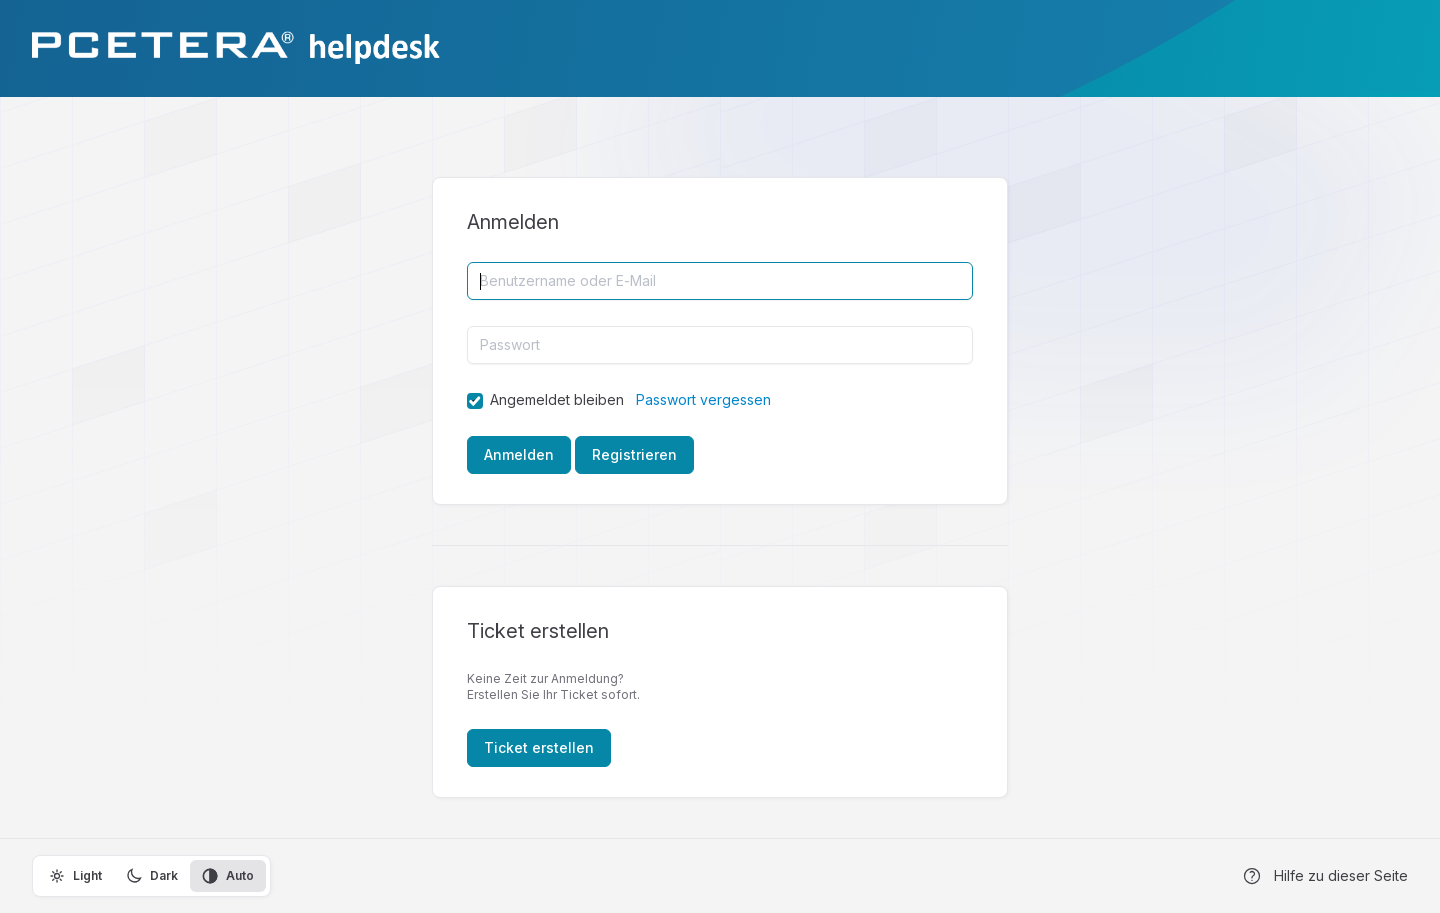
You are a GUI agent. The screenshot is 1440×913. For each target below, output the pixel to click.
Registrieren (634, 454)
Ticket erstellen (539, 747)
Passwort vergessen (703, 399)
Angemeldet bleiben (557, 399)
